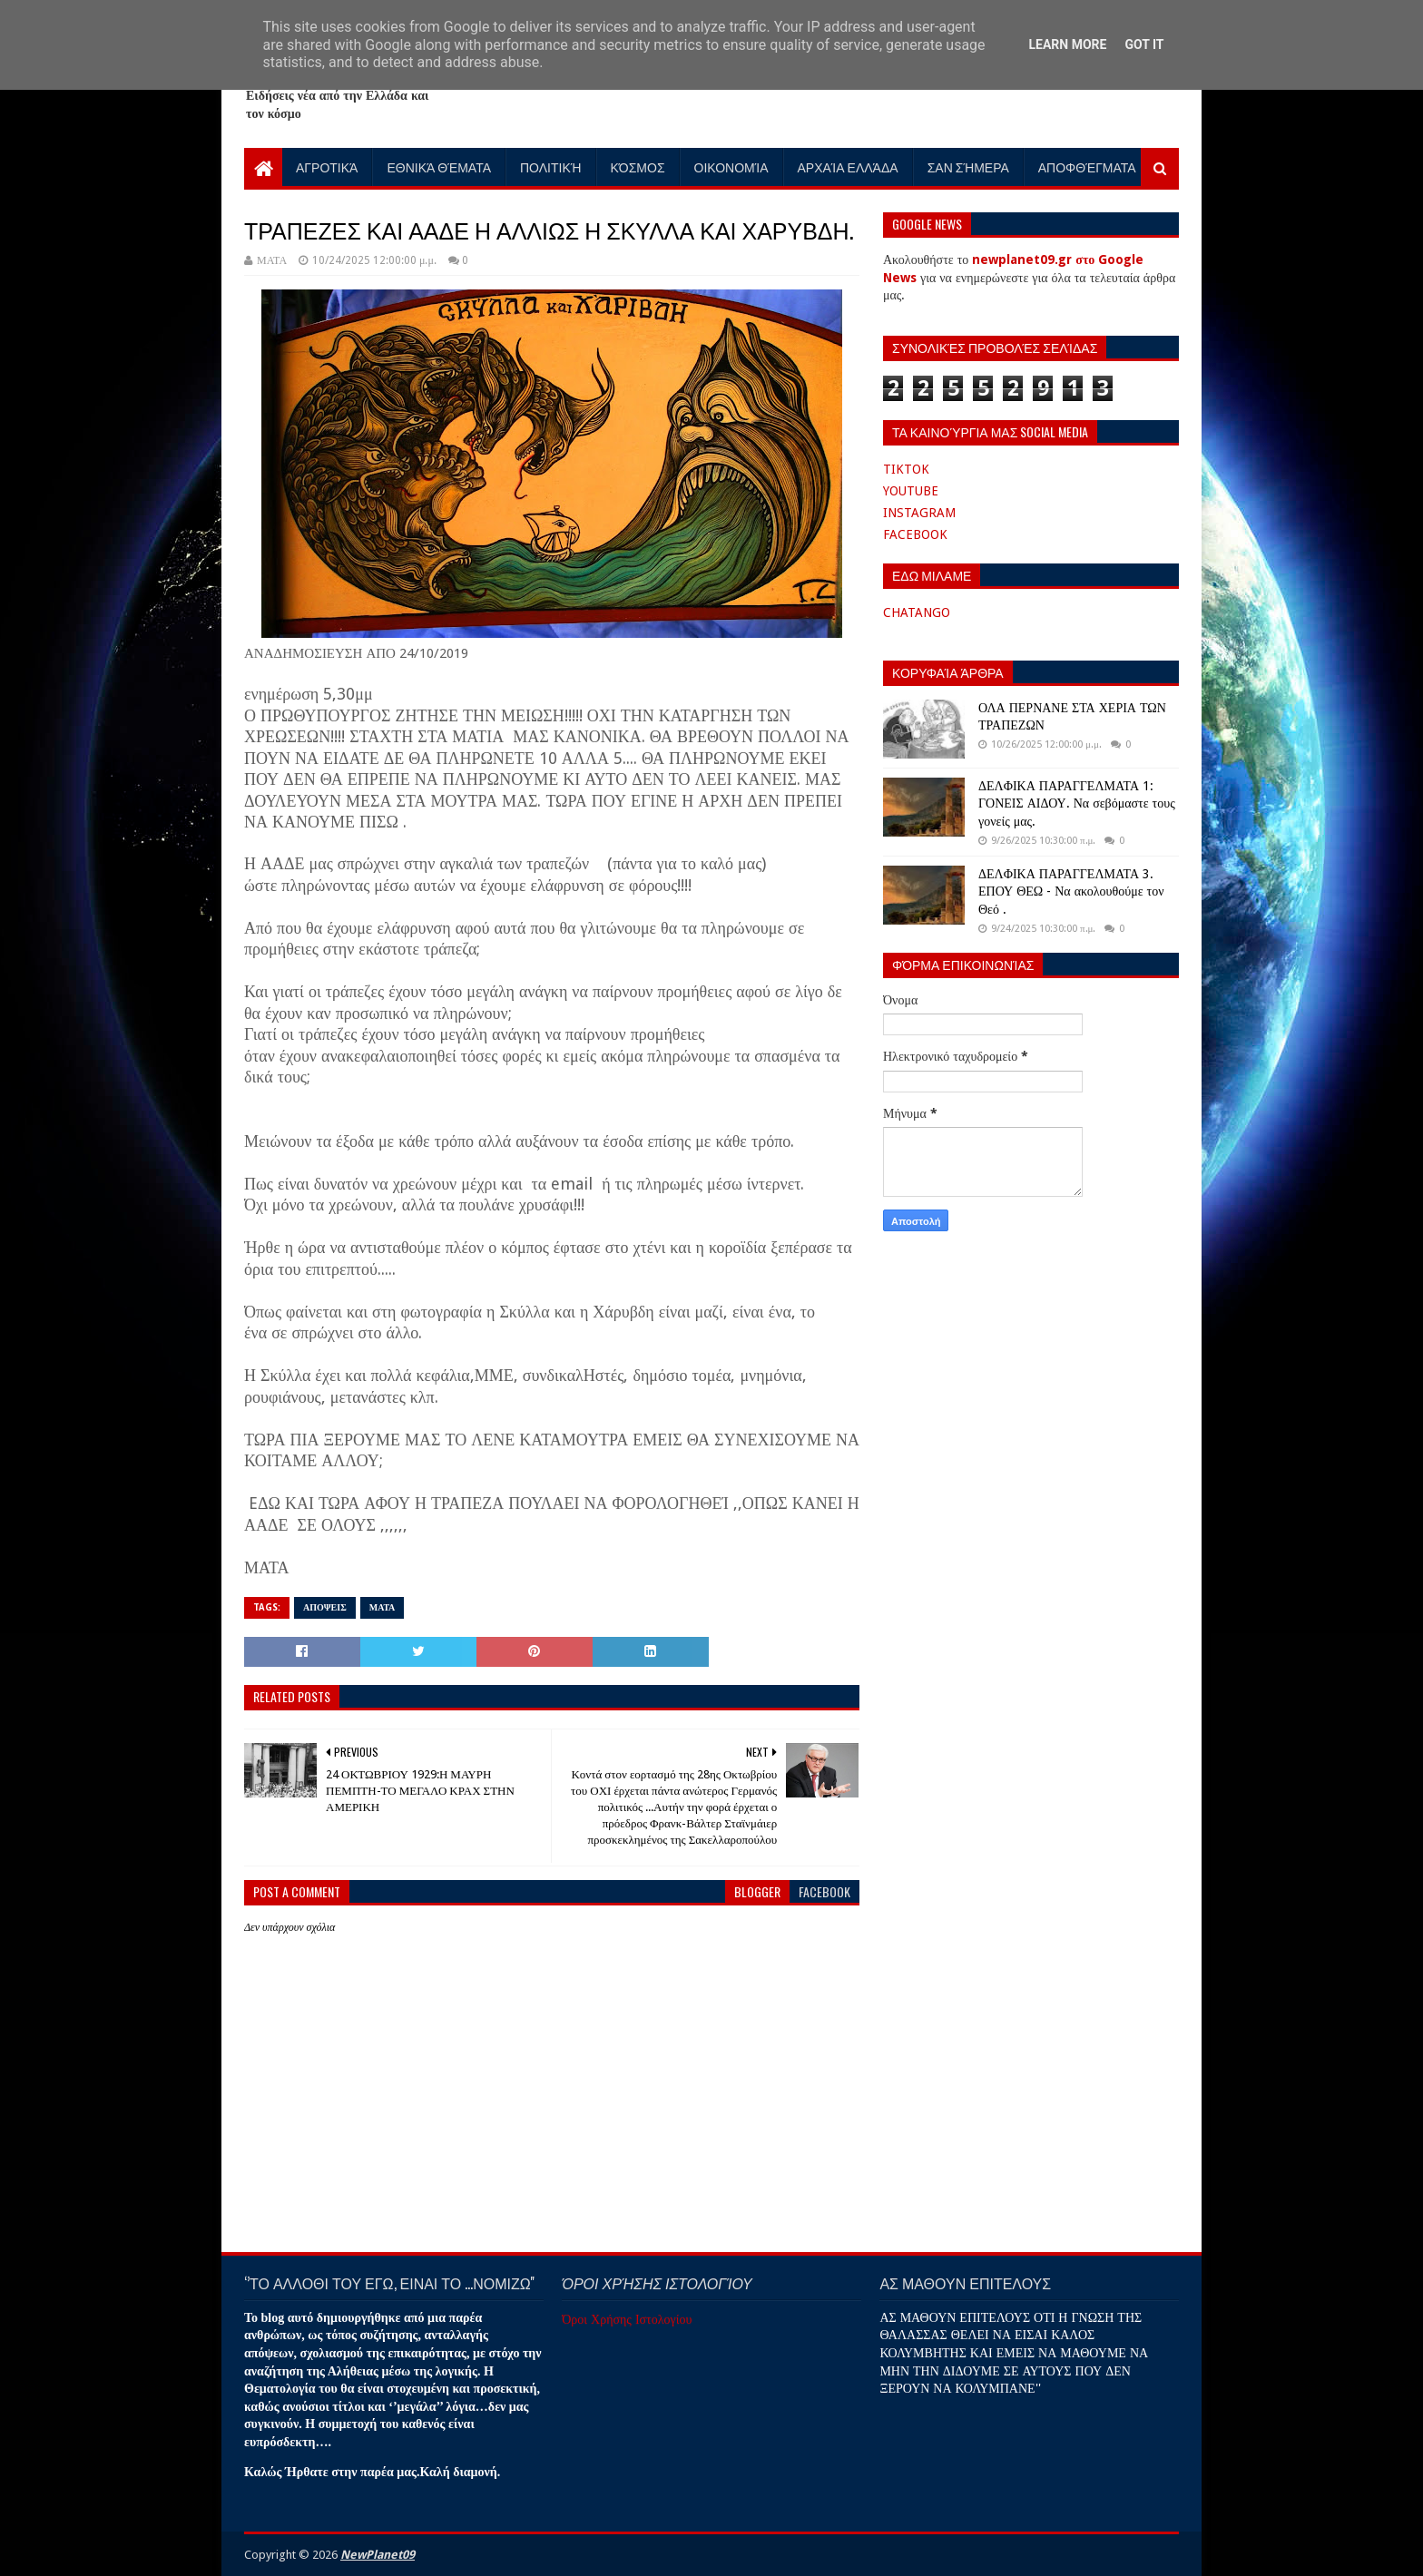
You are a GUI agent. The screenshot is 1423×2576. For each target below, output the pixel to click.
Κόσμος (638, 166)
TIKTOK (906, 469)
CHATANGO (916, 612)
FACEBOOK (915, 534)
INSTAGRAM (919, 512)
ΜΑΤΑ (382, 1607)
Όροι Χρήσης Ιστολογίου (627, 2319)
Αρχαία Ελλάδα (848, 166)
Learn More (1067, 44)
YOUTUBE (910, 491)
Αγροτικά (327, 166)
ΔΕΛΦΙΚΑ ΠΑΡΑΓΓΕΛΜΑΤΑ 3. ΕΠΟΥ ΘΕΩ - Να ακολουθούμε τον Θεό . (1070, 891)
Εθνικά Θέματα (439, 166)
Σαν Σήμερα (968, 166)
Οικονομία (731, 166)
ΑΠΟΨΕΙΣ (325, 1607)
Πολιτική (551, 166)
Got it (1143, 44)
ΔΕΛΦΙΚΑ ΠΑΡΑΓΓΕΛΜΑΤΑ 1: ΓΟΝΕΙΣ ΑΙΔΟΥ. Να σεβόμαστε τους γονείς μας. (1076, 803)
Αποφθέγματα (1087, 166)
